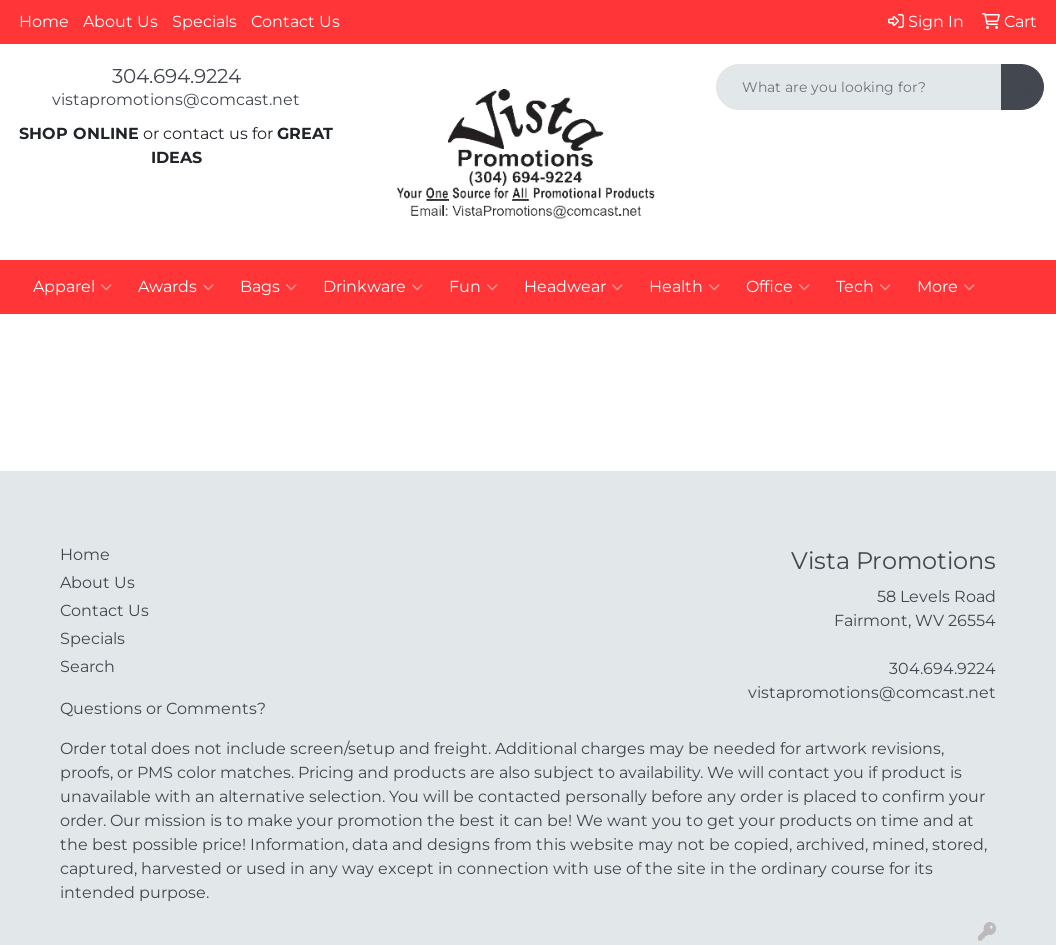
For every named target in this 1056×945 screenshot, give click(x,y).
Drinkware (373, 287)
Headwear (573, 287)
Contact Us (295, 21)
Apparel (72, 287)
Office (778, 287)
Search (87, 666)
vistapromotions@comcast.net (176, 99)
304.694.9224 (176, 76)
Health (684, 287)
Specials (204, 21)
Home (44, 21)
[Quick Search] (859, 87)
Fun (473, 287)
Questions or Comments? (163, 708)
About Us (120, 21)
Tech (863, 287)
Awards (176, 287)
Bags (268, 287)
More (946, 287)
